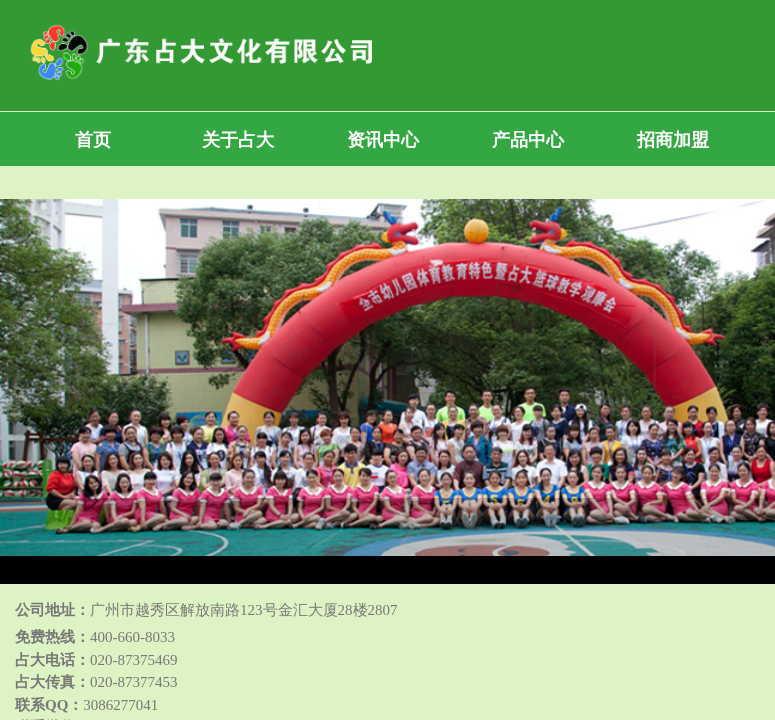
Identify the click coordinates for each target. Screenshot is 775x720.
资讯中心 (383, 140)
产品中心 (528, 140)
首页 (93, 140)
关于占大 (238, 140)
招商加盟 (673, 140)
